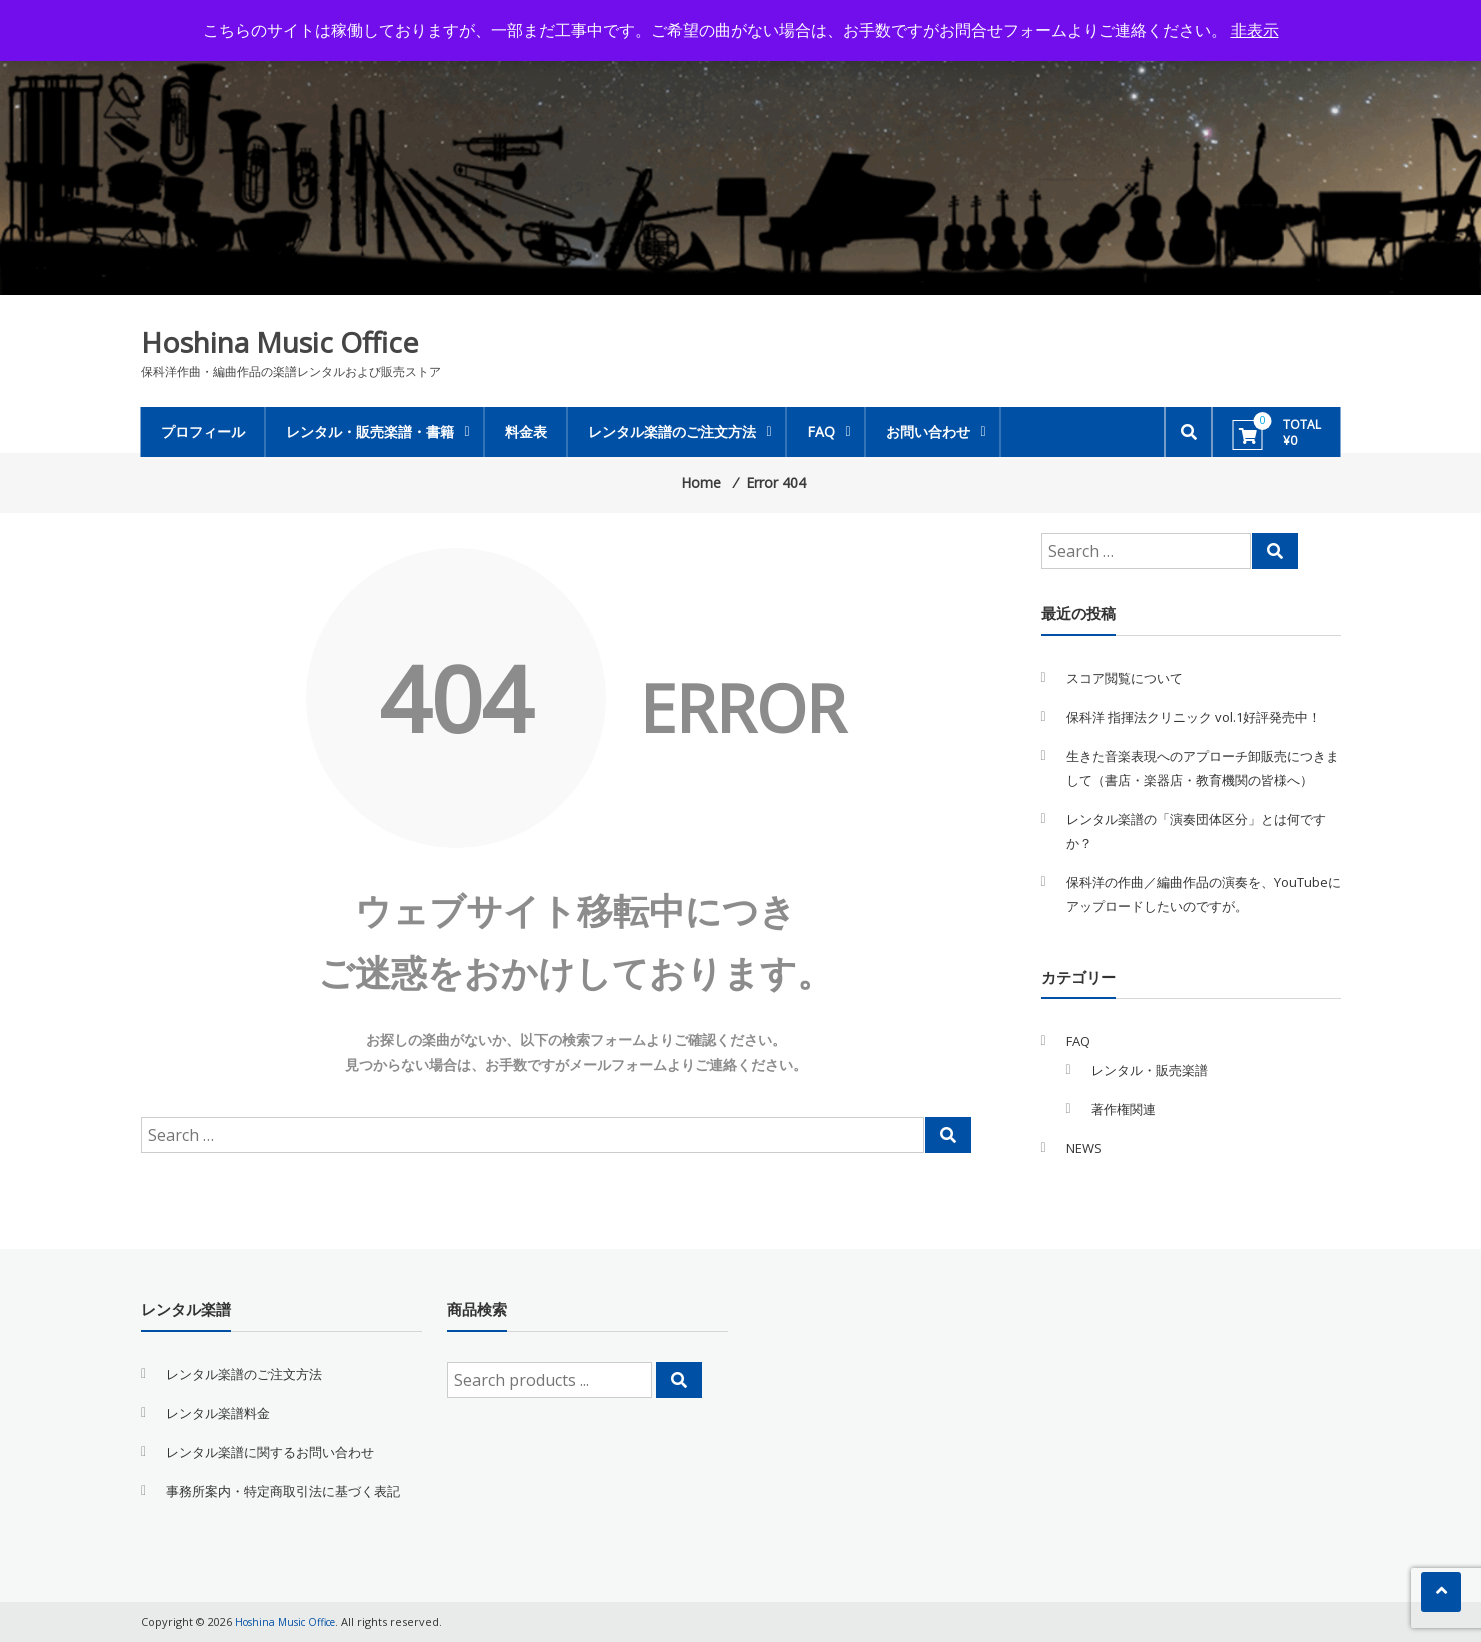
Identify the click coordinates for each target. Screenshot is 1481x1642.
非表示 (1255, 30)
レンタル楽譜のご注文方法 (672, 431)
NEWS (1084, 1148)
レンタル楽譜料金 (218, 1413)
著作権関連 (1123, 1109)
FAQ (821, 431)
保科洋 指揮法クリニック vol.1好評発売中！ (1193, 717)
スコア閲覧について (1124, 678)
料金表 (526, 431)
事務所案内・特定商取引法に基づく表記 (283, 1491)
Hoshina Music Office (279, 342)
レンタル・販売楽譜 (1149, 1070)
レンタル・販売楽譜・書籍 (370, 431)
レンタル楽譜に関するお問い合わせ (270, 1452)
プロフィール (203, 431)
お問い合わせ (928, 431)
